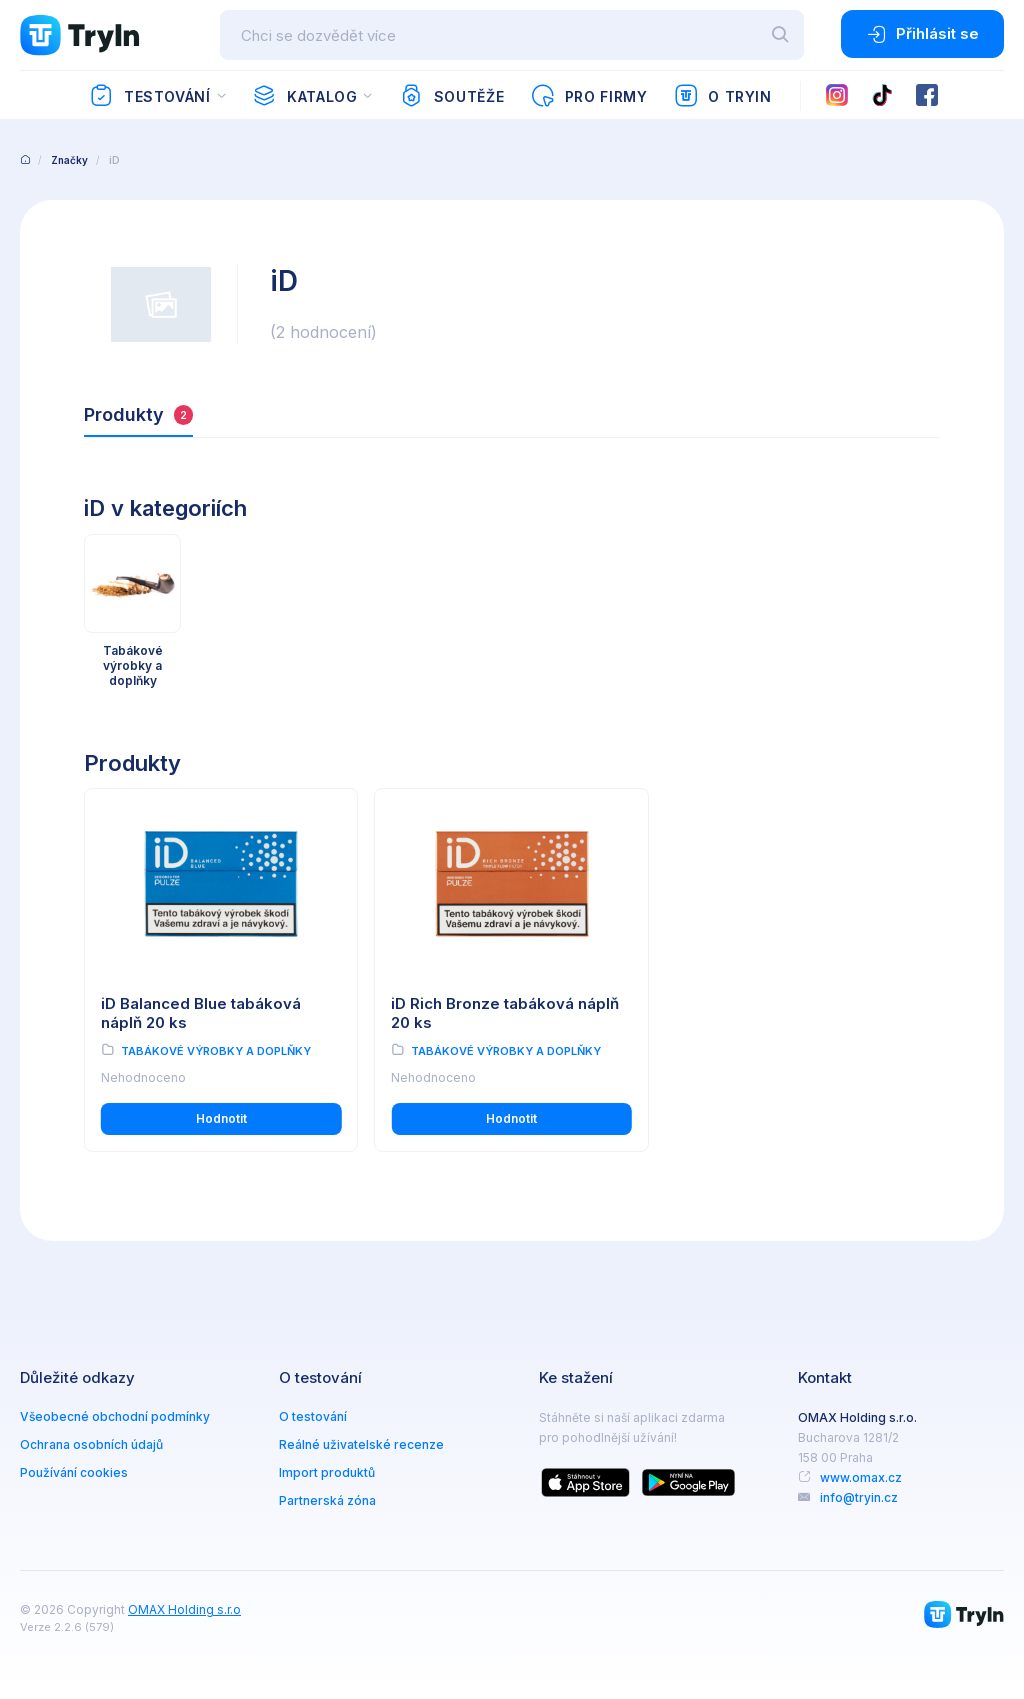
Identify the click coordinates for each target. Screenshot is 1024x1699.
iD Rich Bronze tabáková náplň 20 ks (505, 1013)
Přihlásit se (922, 34)
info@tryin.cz (859, 1497)
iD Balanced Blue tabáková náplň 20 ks (201, 1013)
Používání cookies (74, 1472)
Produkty (138, 414)
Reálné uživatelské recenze (361, 1444)
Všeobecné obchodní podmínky (115, 1416)
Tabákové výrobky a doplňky (216, 1051)
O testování (313, 1416)
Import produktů (327, 1472)
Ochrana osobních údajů (91, 1444)
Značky (69, 160)
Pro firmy (588, 96)
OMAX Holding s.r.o (184, 1609)
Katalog (304, 96)
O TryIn (723, 96)
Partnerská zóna (327, 1500)
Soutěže (451, 96)
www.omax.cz (861, 1477)
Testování (149, 96)
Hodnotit (221, 1118)
